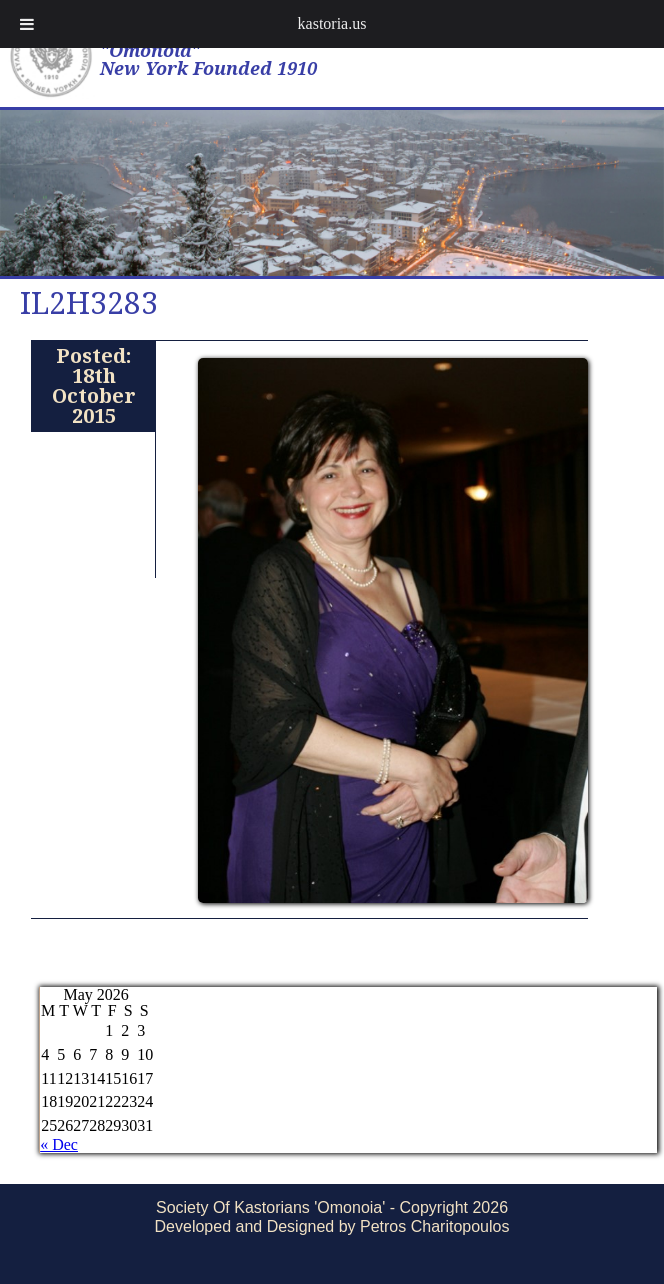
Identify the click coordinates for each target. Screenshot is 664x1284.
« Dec (59, 1144)
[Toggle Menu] (27, 24)
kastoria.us (332, 23)
